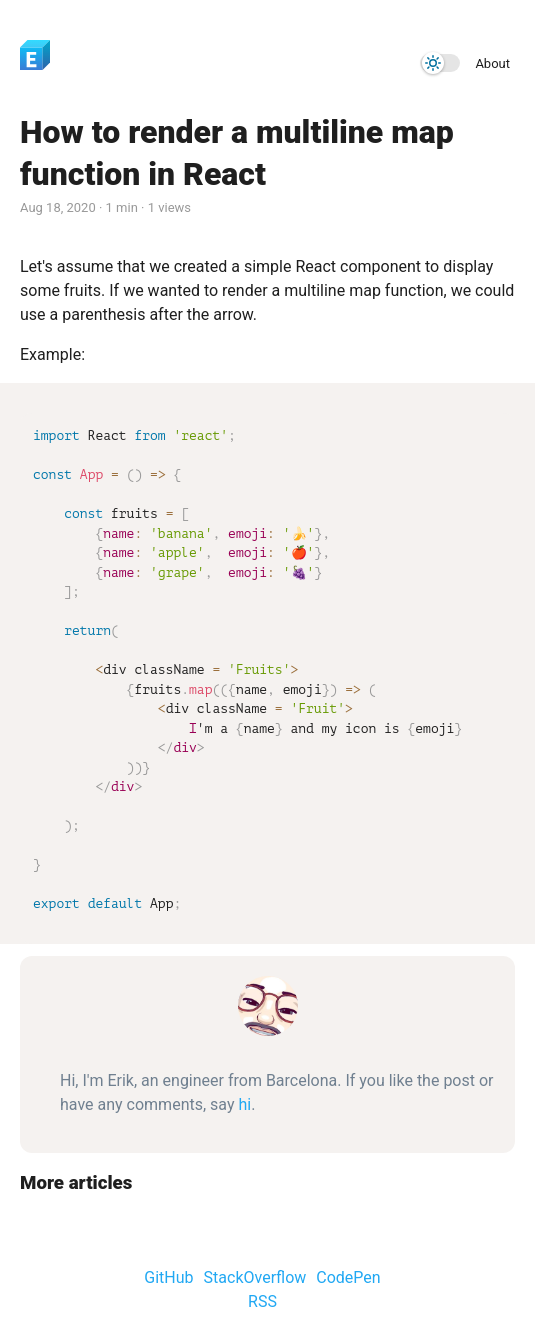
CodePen (348, 1277)
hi (244, 1104)
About (492, 63)
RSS (262, 1301)
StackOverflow (255, 1277)
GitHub (168, 1277)
